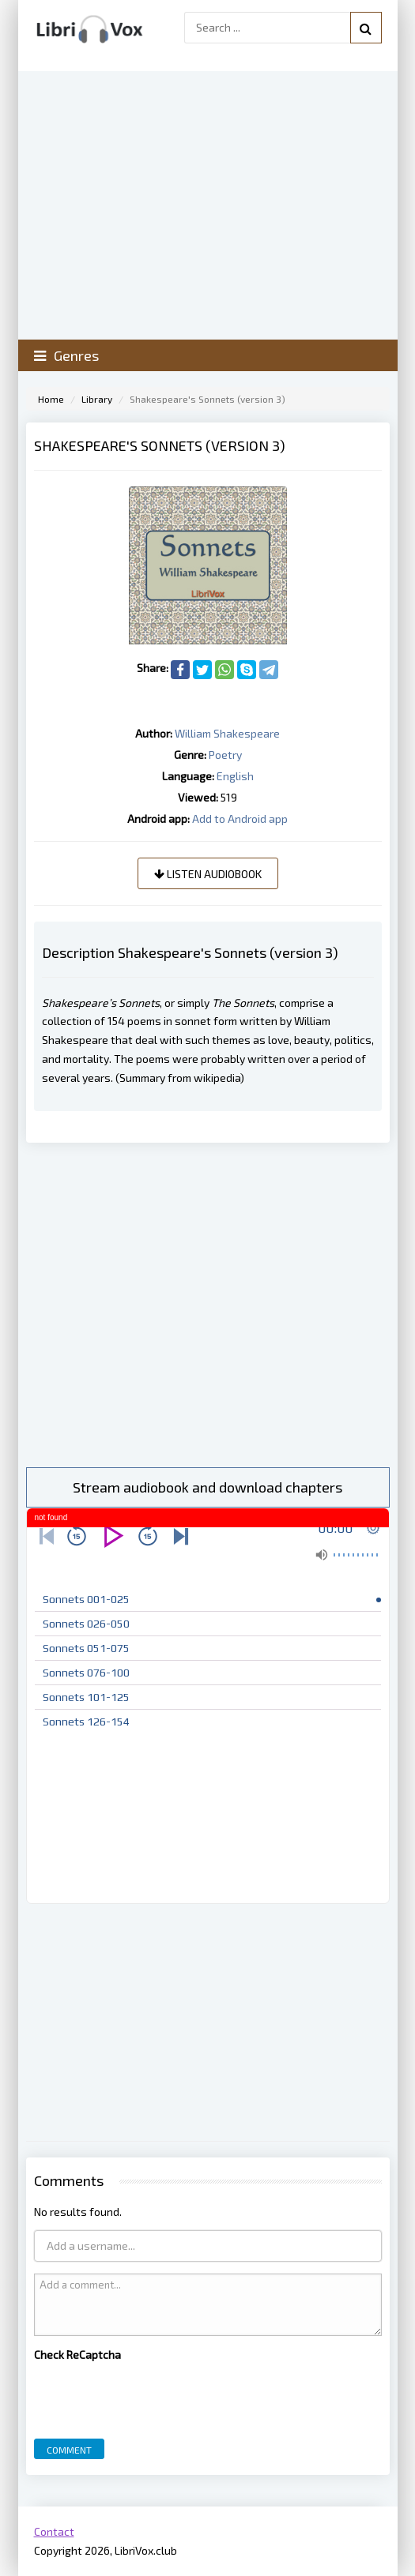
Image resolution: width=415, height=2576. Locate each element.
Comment (69, 2449)
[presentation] (154, 2396)
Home (51, 398)
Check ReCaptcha (77, 2354)
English (235, 776)
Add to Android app (240, 818)
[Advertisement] (208, 1304)
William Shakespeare (227, 733)
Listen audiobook (208, 874)
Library (96, 398)
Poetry (225, 754)
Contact (54, 2531)
